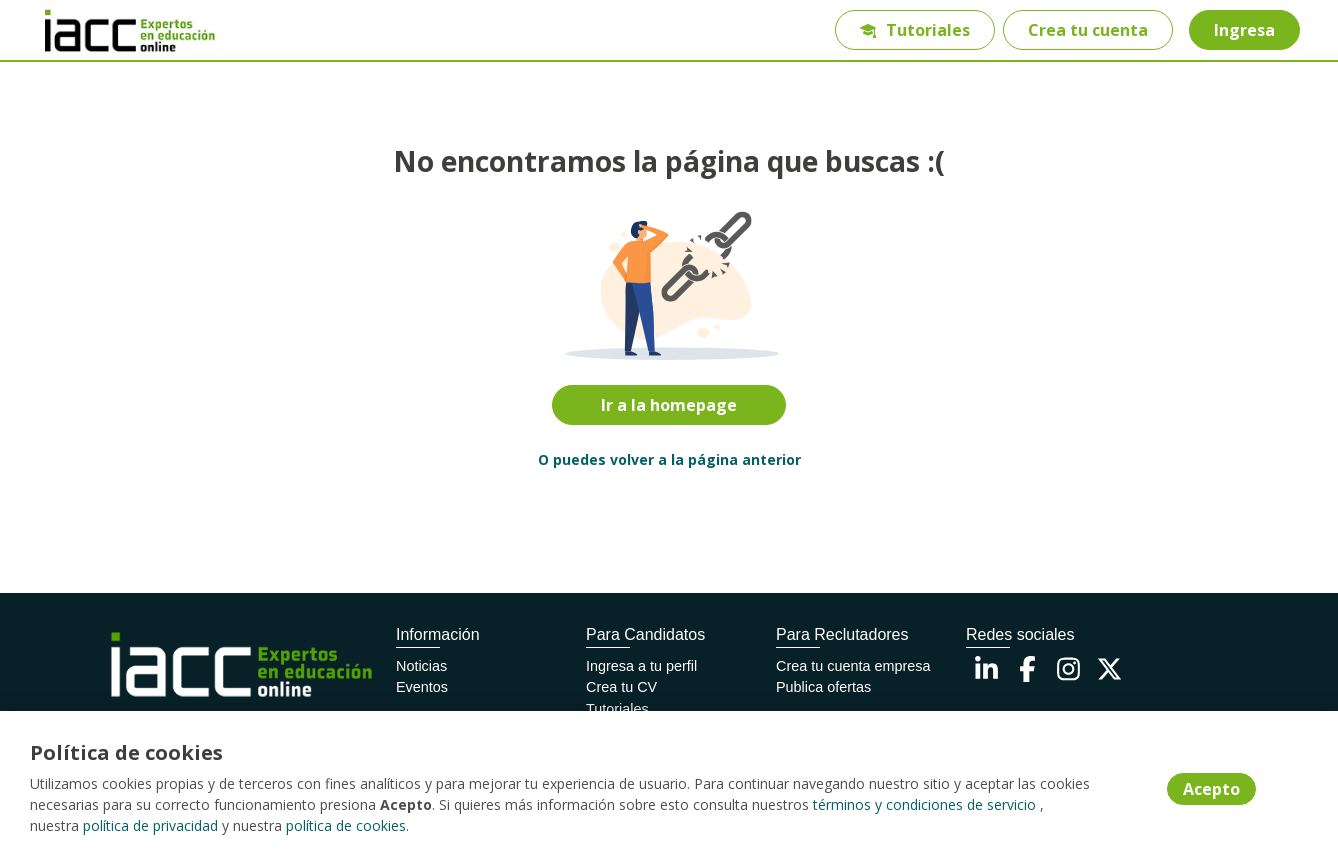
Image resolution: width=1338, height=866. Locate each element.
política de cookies (346, 825)
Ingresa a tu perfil (641, 666)
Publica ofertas (823, 687)
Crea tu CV (621, 687)
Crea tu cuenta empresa (853, 666)
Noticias (421, 666)
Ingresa (1244, 30)
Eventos (422, 687)
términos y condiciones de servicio (924, 804)
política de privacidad (150, 825)
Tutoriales (915, 30)
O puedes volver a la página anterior (669, 459)
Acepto (1211, 789)
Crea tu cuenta (1088, 30)
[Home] (116, 30)
